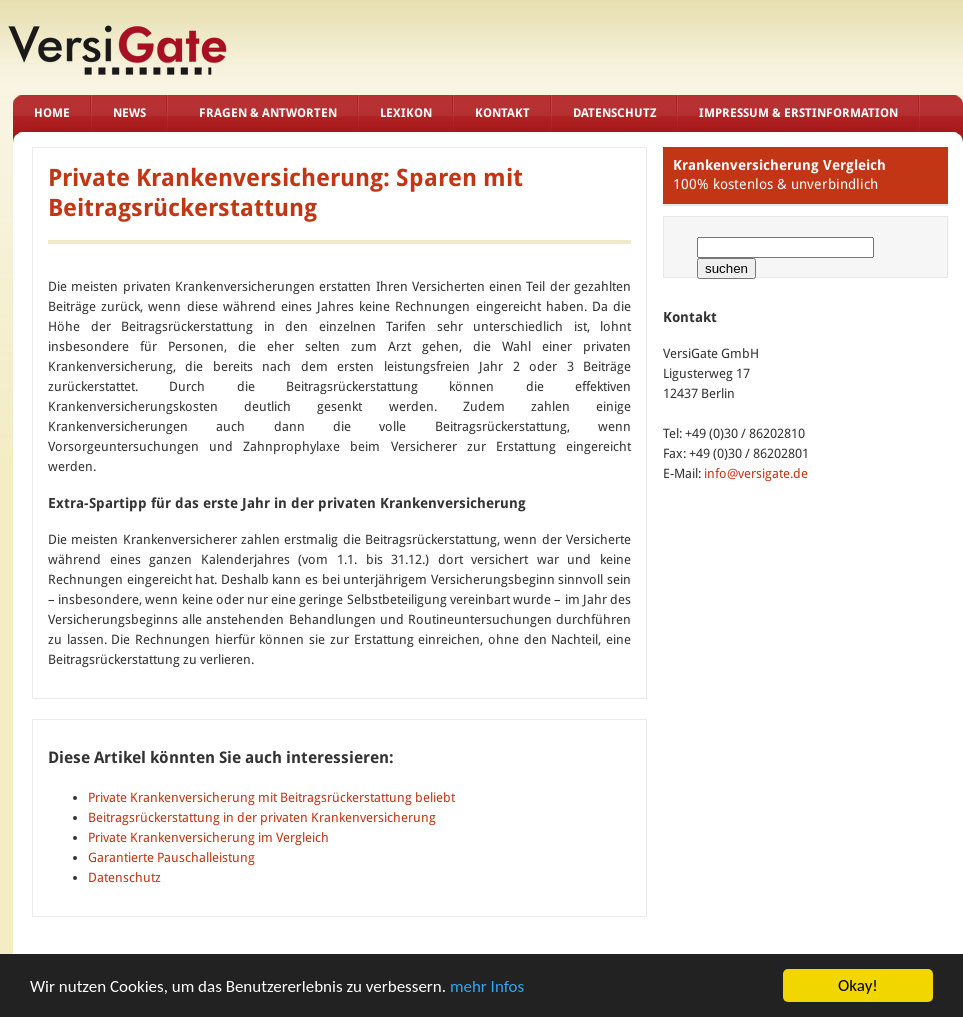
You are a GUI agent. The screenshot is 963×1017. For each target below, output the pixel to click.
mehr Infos (487, 997)
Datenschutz (614, 113)
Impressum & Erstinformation (798, 113)
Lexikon (406, 113)
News (129, 113)
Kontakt (502, 113)
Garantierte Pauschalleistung (171, 857)
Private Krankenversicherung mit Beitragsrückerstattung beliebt (271, 797)
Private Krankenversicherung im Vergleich (208, 837)
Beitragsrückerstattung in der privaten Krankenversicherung (262, 817)
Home (52, 113)
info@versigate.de (756, 473)
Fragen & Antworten (268, 113)
